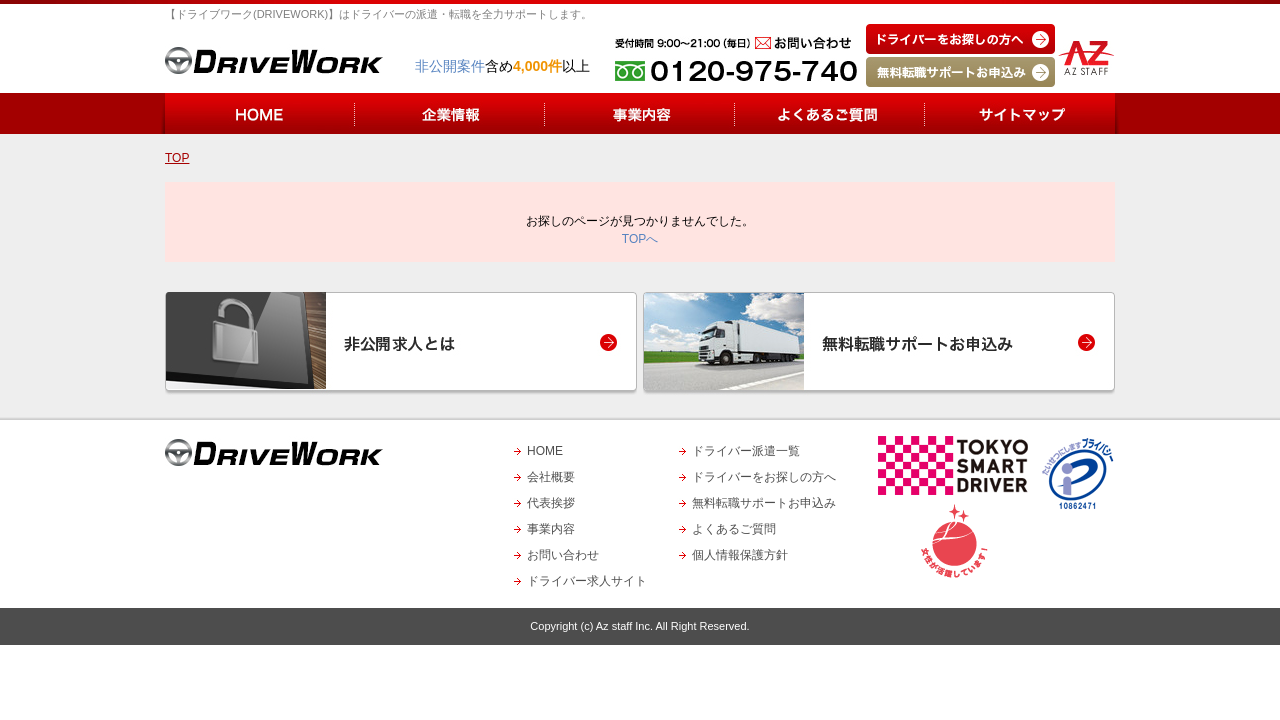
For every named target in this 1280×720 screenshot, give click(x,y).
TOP (177, 158)
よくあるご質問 (734, 529)
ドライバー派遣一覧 (746, 451)
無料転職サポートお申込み (764, 503)
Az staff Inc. (624, 626)
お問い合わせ (563, 555)
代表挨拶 (551, 503)
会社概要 (551, 477)
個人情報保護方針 (740, 555)
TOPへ (640, 239)
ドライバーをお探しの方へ (764, 477)
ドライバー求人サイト (587, 581)
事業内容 (551, 529)
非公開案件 (450, 66)
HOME (545, 451)
